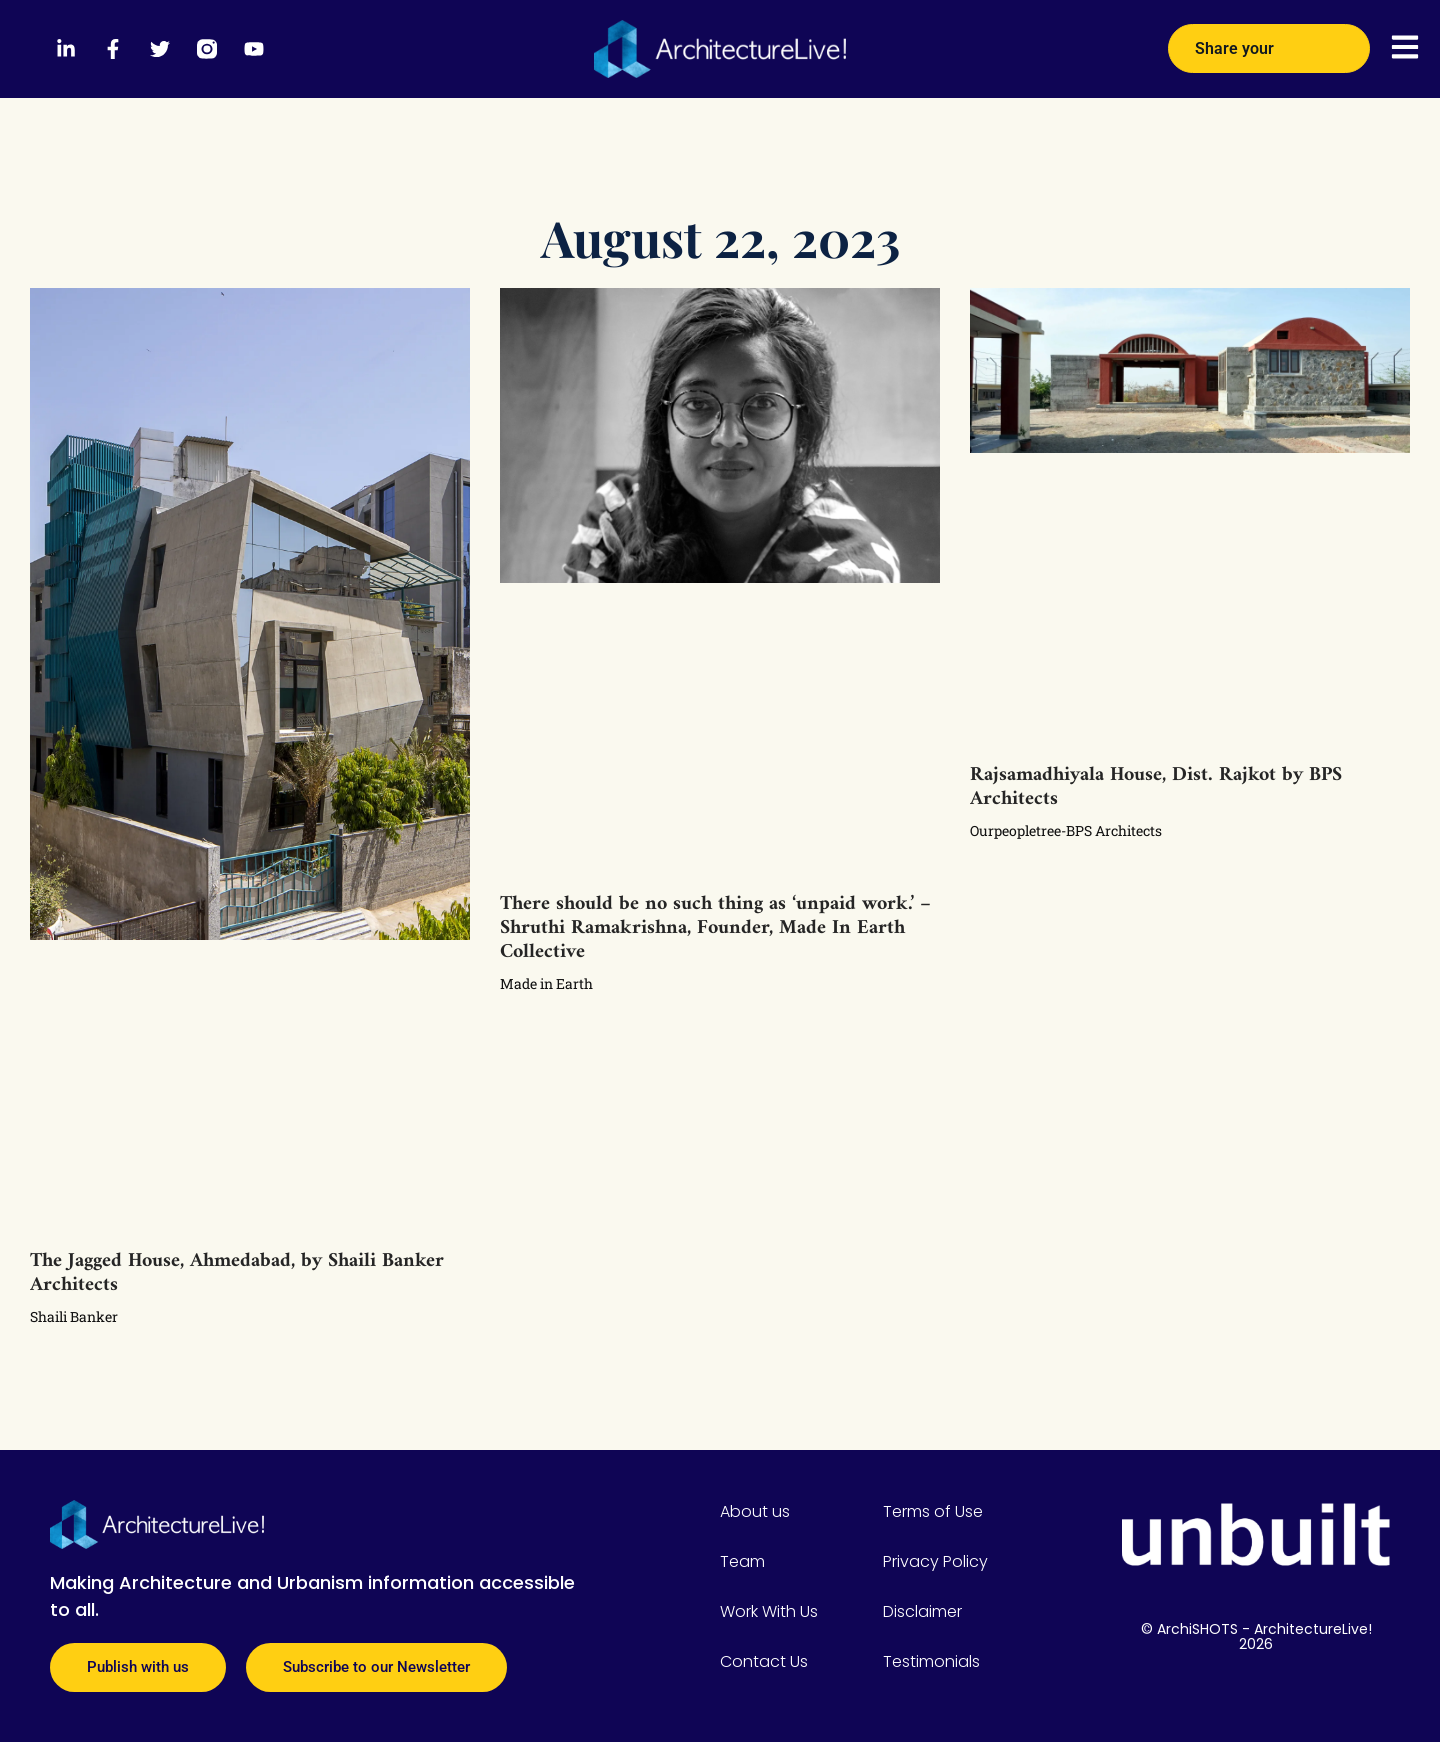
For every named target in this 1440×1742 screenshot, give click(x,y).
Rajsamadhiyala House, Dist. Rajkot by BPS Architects (1156, 787)
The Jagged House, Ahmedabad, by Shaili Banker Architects (237, 1273)
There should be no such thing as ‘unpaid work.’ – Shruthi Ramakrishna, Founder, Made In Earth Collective (715, 928)
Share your (1269, 42)
